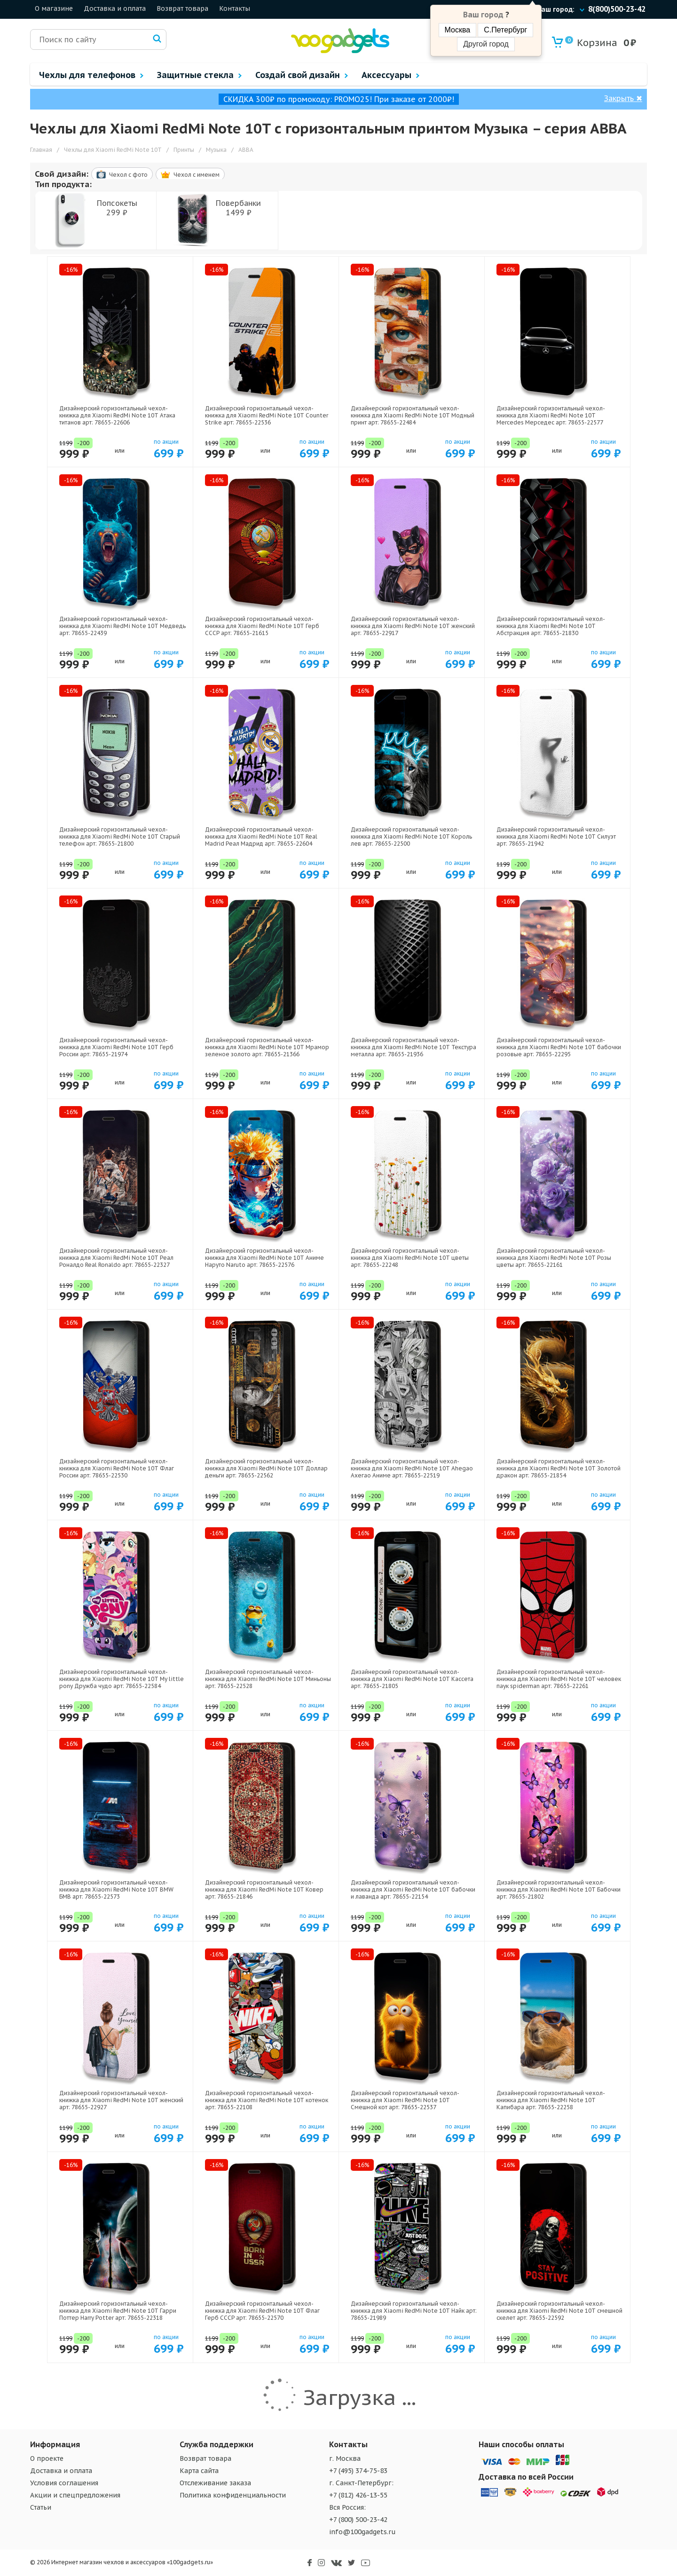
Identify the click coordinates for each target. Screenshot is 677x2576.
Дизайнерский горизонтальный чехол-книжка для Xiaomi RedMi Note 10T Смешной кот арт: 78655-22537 (405, 2100)
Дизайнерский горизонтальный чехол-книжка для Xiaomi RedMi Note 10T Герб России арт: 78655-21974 (116, 1047)
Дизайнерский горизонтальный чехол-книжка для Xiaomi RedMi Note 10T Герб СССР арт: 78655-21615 (262, 625)
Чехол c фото (122, 174)
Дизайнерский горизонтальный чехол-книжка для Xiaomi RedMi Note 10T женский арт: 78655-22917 (413, 625)
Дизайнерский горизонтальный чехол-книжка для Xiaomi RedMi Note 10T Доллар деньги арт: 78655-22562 (266, 1468)
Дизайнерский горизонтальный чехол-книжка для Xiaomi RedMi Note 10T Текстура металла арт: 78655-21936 (413, 1047)
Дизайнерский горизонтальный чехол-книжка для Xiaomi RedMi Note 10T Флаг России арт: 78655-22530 (116, 1468)
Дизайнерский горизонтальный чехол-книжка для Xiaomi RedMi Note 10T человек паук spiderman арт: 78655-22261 (558, 1678)
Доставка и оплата (115, 8)
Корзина (591, 42)
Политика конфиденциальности (233, 2495)
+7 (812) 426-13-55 (358, 2495)
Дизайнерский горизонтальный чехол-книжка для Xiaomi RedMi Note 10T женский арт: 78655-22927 (121, 2100)
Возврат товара (182, 8)
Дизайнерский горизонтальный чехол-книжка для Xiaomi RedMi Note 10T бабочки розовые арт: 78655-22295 (558, 1047)
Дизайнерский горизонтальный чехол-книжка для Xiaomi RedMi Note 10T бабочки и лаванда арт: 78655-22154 (413, 1889)
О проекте (46, 2458)
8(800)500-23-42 (617, 9)
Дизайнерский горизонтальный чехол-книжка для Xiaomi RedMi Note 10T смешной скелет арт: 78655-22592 (559, 2310)
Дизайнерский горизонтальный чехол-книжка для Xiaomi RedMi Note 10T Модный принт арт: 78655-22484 (412, 415)
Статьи (40, 2507)
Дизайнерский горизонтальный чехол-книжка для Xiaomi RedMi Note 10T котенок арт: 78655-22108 (266, 2100)
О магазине (54, 8)
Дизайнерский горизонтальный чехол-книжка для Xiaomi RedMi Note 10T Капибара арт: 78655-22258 (550, 2100)
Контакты (234, 8)
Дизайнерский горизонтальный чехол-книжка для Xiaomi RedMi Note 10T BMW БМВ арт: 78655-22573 (116, 1889)
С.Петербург (505, 30)
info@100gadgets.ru (362, 2532)
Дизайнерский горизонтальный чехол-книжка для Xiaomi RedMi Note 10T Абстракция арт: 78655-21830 (550, 625)
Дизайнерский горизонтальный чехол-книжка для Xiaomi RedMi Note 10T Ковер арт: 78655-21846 (264, 1889)
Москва (458, 30)
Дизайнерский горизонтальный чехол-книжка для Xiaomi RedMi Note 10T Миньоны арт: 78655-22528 (268, 1678)
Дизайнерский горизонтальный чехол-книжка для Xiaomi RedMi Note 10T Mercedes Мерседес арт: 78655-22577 (550, 415)
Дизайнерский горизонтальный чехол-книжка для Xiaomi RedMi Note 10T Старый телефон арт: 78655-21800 (119, 836)
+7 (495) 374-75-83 (358, 2470)
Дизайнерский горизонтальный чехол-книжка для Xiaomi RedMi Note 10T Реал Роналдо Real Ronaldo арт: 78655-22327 (116, 1257)
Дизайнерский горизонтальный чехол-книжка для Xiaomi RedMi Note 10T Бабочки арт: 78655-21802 (558, 1889)
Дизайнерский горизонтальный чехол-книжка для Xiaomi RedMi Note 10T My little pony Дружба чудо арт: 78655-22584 (121, 1678)
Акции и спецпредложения (75, 2495)
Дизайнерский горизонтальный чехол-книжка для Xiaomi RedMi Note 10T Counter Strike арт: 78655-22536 (266, 415)
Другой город (485, 44)
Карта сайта (199, 2470)
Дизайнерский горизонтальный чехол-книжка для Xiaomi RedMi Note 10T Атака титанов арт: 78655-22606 (117, 415)
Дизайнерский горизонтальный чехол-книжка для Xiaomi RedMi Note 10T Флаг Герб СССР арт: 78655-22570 (262, 2310)
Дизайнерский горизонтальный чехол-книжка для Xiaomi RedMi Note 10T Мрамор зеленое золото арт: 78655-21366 (267, 1047)
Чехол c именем (190, 175)
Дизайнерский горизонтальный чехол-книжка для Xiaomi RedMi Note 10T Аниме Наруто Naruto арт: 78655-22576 (264, 1257)
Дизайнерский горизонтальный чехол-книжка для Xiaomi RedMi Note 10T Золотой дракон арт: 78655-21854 (558, 1468)
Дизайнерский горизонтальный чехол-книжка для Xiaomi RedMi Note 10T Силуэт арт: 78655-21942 (556, 836)
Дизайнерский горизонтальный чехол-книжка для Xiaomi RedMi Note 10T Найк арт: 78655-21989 (414, 2310)
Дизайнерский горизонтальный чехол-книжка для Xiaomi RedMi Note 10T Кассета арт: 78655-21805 (412, 1678)
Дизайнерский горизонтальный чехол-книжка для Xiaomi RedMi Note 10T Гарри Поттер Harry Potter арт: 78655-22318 (117, 2310)
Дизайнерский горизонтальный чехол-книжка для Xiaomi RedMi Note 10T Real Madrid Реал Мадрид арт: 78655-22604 (261, 836)
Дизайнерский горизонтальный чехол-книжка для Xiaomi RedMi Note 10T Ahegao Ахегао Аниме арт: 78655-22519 (412, 1468)
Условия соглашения (64, 2483)
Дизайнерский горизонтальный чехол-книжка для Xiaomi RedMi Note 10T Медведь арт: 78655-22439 (122, 625)
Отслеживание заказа (215, 2483)
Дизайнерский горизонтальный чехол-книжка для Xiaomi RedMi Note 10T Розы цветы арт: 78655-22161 (553, 1257)
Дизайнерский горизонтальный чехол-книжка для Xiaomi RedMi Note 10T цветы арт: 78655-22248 (410, 1257)
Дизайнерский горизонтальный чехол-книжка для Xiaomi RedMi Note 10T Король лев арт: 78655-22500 (411, 836)
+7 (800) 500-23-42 (358, 2519)
